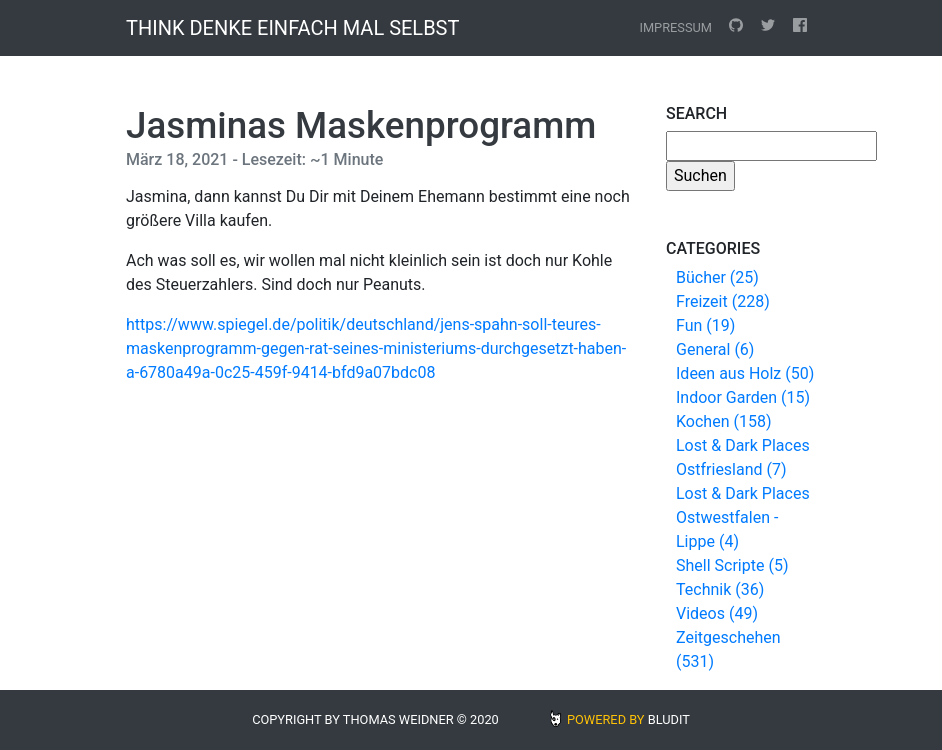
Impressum (675, 27)
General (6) (715, 349)
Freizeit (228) (723, 301)
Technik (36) (720, 589)
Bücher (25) (717, 277)
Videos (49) (717, 613)
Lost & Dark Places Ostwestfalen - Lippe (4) (743, 517)
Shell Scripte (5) (732, 565)
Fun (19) (705, 325)
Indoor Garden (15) (743, 397)
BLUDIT (669, 719)
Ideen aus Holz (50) (745, 373)
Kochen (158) (723, 421)
